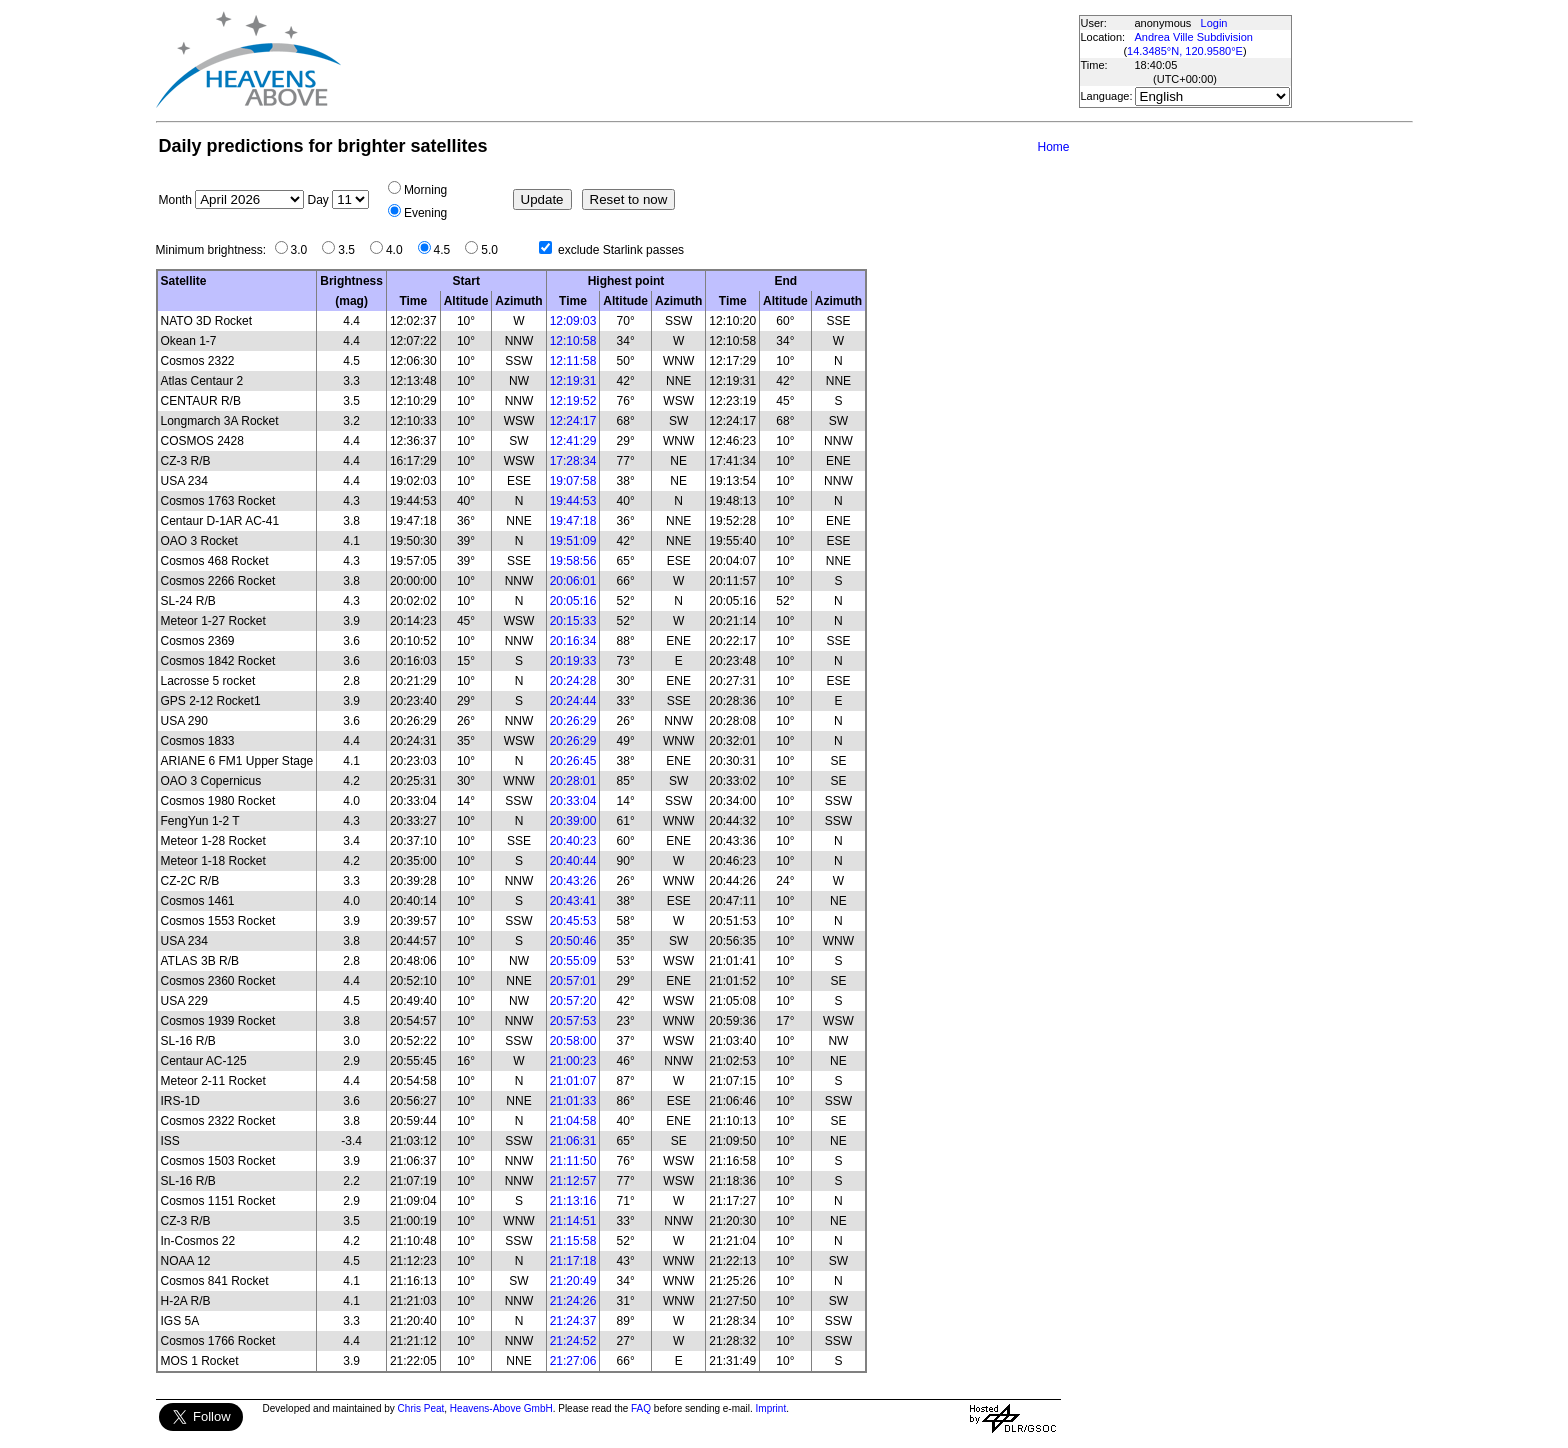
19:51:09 (573, 541)
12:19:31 (573, 381)
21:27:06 (573, 1361)
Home (1053, 147)
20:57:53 (573, 1021)
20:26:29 (573, 721)
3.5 (351, 250)
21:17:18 (573, 1261)
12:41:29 (573, 441)
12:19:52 (573, 401)
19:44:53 (573, 501)
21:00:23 (573, 1061)
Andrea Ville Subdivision (1194, 37)
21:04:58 (573, 1121)
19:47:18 (573, 521)
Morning (425, 190)
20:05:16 (573, 601)
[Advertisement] (709, 60)
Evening (425, 213)
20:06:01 (573, 581)
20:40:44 (573, 861)
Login (1214, 23)
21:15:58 (573, 1241)
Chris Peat (421, 1408)
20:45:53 (573, 921)
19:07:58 (573, 481)
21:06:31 (573, 1141)
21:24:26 (573, 1301)
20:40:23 (573, 841)
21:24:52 (573, 1341)
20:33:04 (573, 801)
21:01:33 (573, 1101)
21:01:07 (573, 1081)
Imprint (771, 1408)
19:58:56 (573, 561)
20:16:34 (573, 641)
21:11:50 (573, 1161)
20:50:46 (573, 941)
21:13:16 (573, 1201)
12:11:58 (573, 361)
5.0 (494, 250)
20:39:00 (573, 821)
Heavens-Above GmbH (501, 1408)
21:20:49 (573, 1281)
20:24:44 (573, 701)
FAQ (641, 1408)
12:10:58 (573, 341)
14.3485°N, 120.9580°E (1185, 51)
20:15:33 (573, 621)
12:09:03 (573, 321)
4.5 (447, 250)
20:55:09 (573, 961)
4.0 (399, 250)
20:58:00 (573, 1041)
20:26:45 (573, 761)
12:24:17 (573, 421)
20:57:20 (573, 1001)
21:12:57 (573, 1181)
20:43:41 (573, 901)
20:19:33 (573, 661)
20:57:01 (573, 981)
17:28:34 (573, 461)
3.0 (304, 250)
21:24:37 (573, 1321)
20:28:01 (573, 781)
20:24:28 (573, 681)
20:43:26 (573, 881)
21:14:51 (573, 1221)
